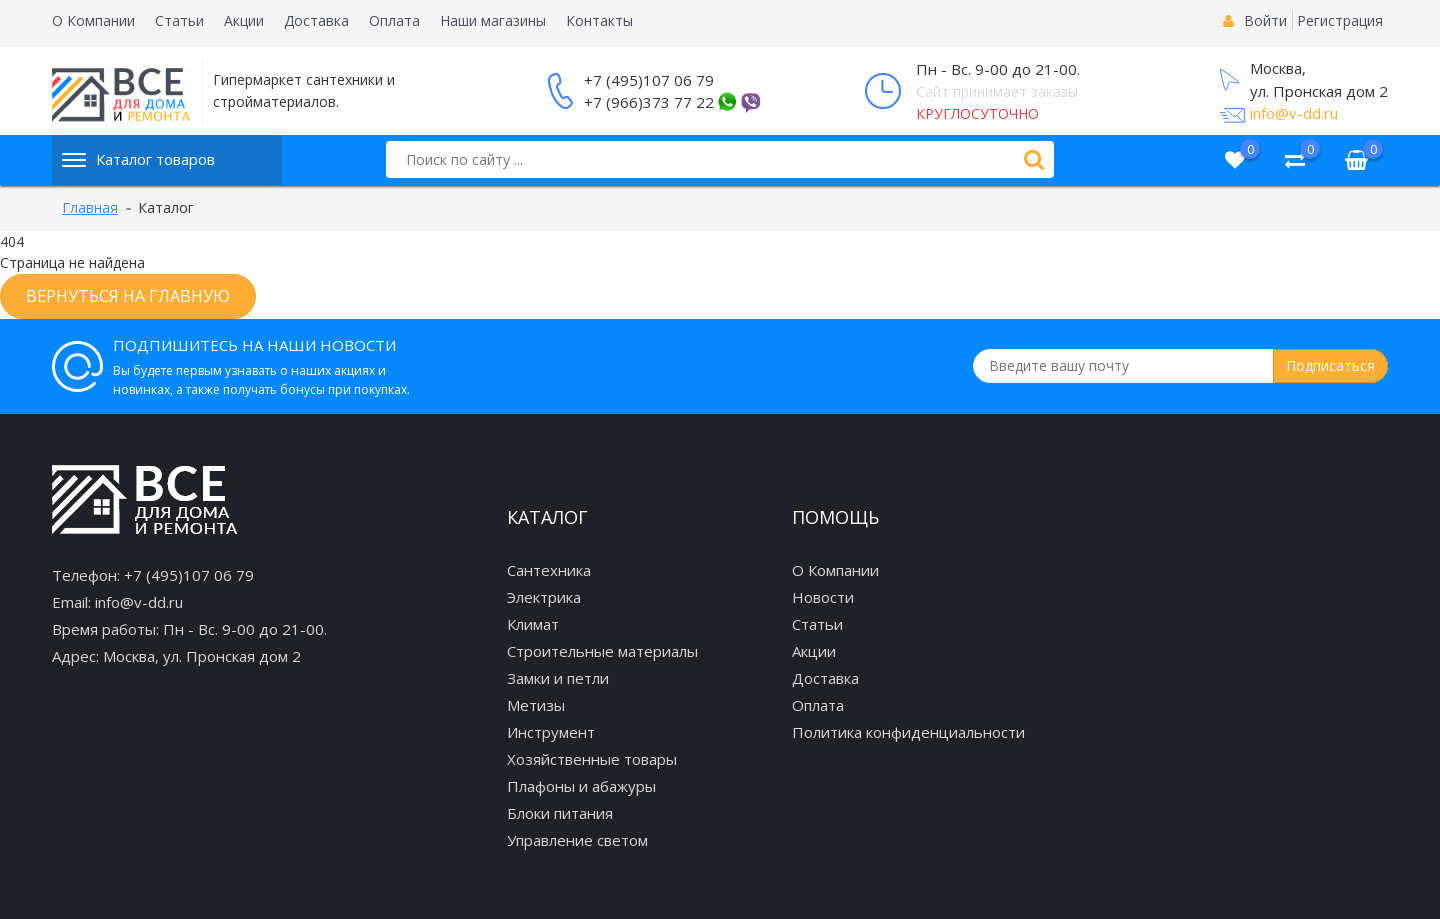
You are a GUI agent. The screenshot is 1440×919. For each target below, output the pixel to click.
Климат (533, 624)
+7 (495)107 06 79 (649, 80)
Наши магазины (493, 20)
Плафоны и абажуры (581, 786)
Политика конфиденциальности (908, 732)
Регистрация (1340, 20)
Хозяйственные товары (592, 759)
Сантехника (549, 570)
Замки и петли (558, 678)
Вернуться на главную (128, 296)
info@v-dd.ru (1294, 113)
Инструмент (551, 732)
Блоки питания (560, 813)
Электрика (544, 597)
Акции (244, 20)
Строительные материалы (602, 651)
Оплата (394, 20)
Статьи (179, 20)
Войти (1265, 20)
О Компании (93, 20)
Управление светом (577, 840)
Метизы (536, 705)
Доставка (316, 20)
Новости (823, 597)
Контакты (599, 20)
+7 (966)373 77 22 (649, 102)
